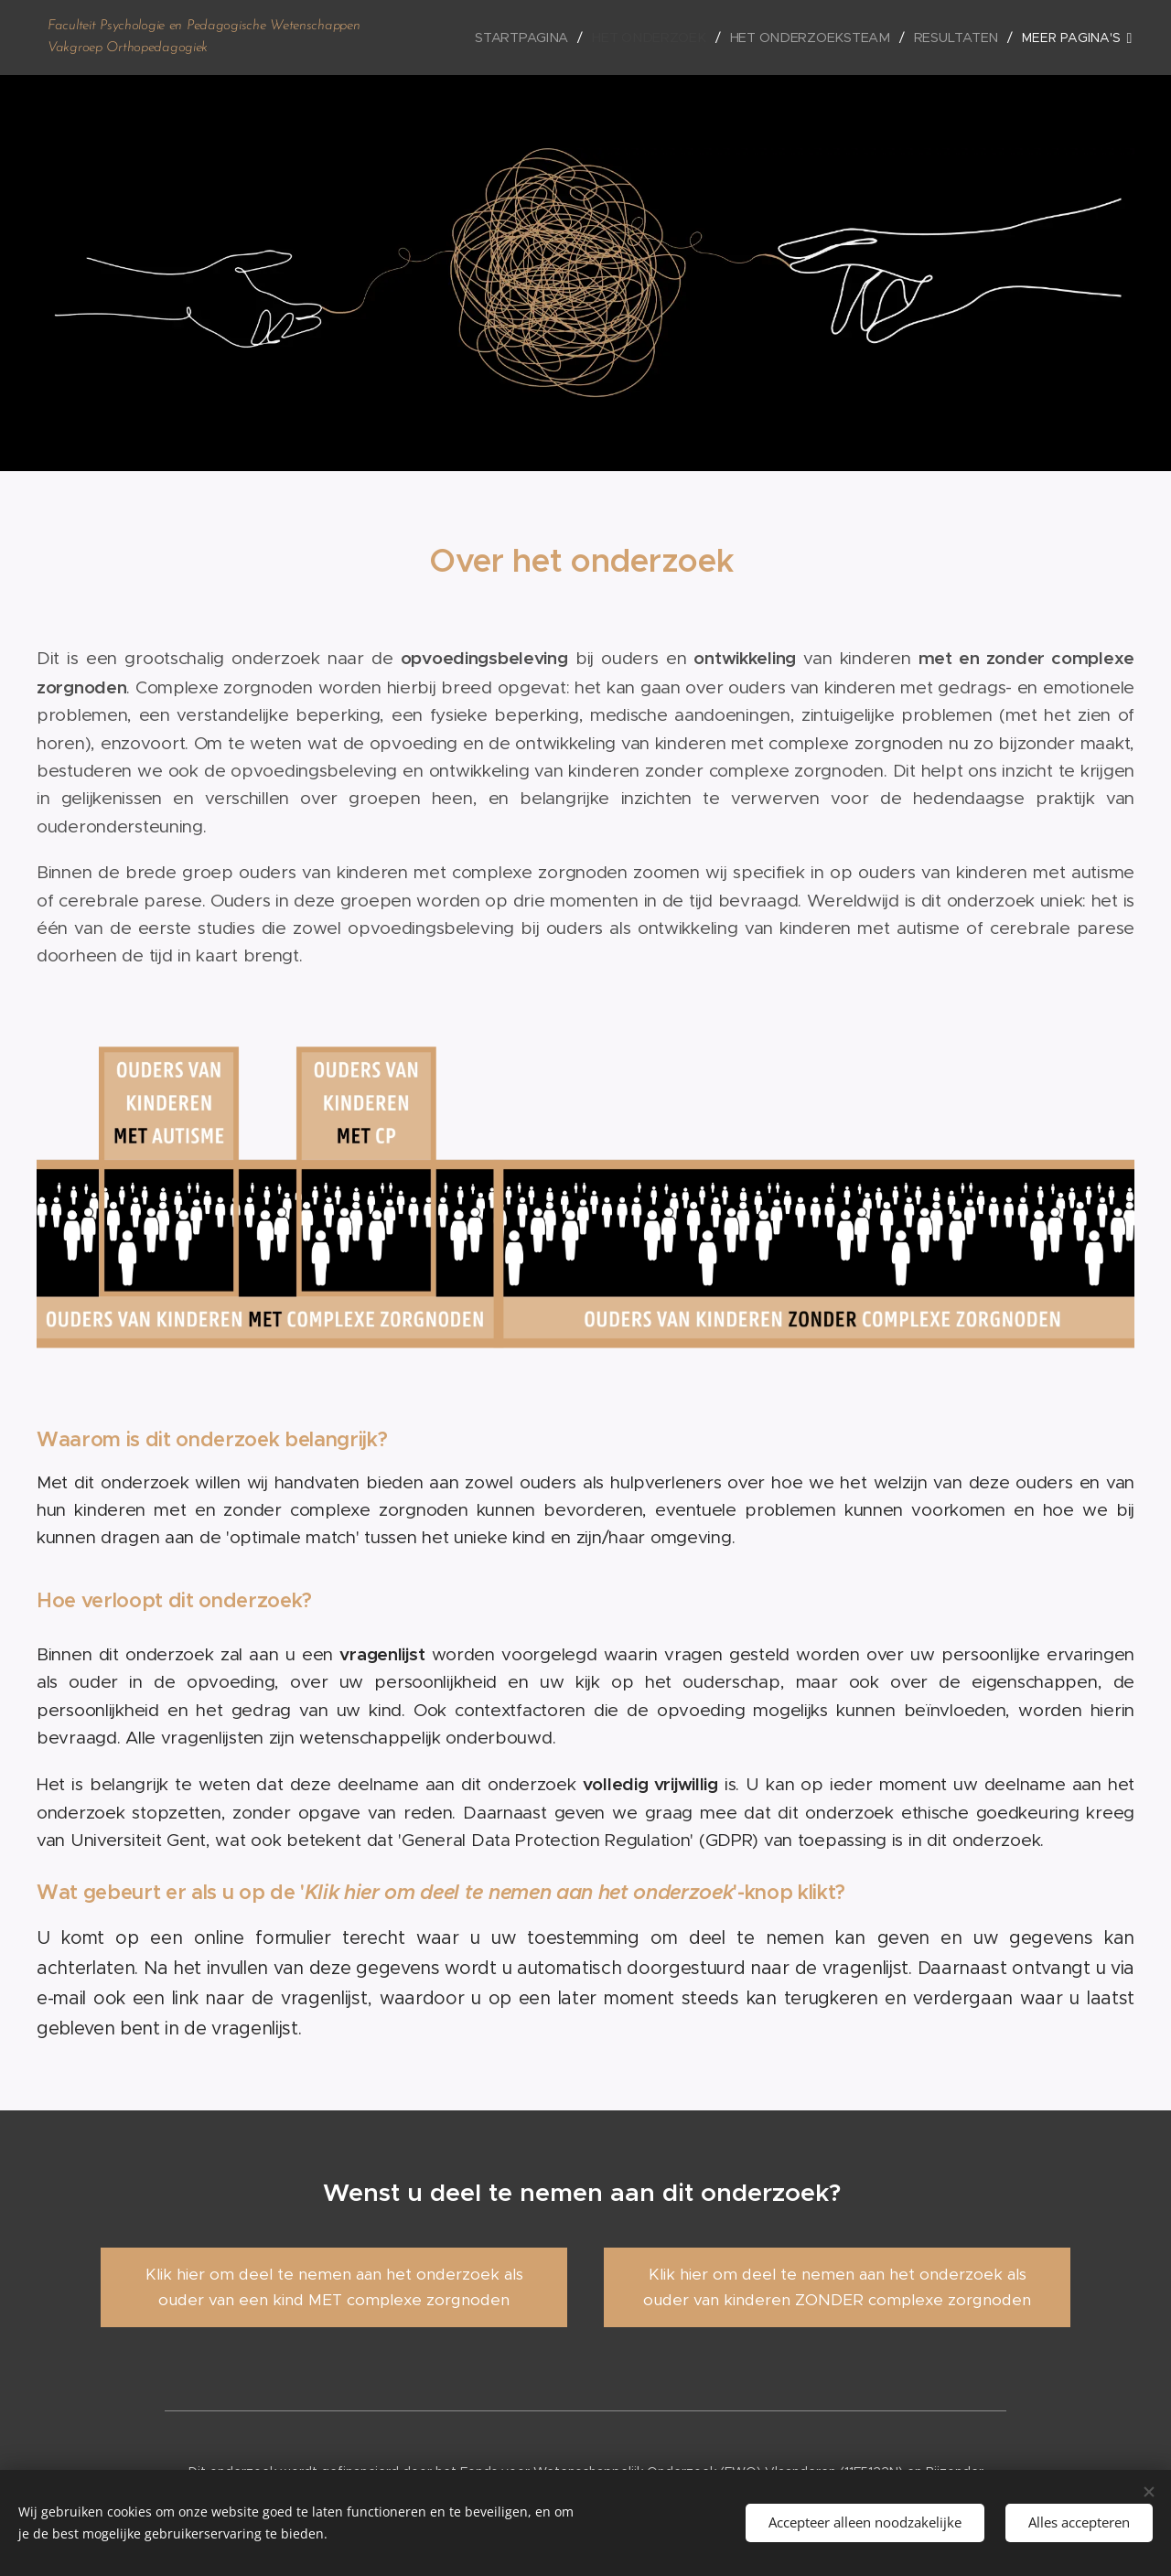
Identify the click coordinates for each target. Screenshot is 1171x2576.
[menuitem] (531, 37)
